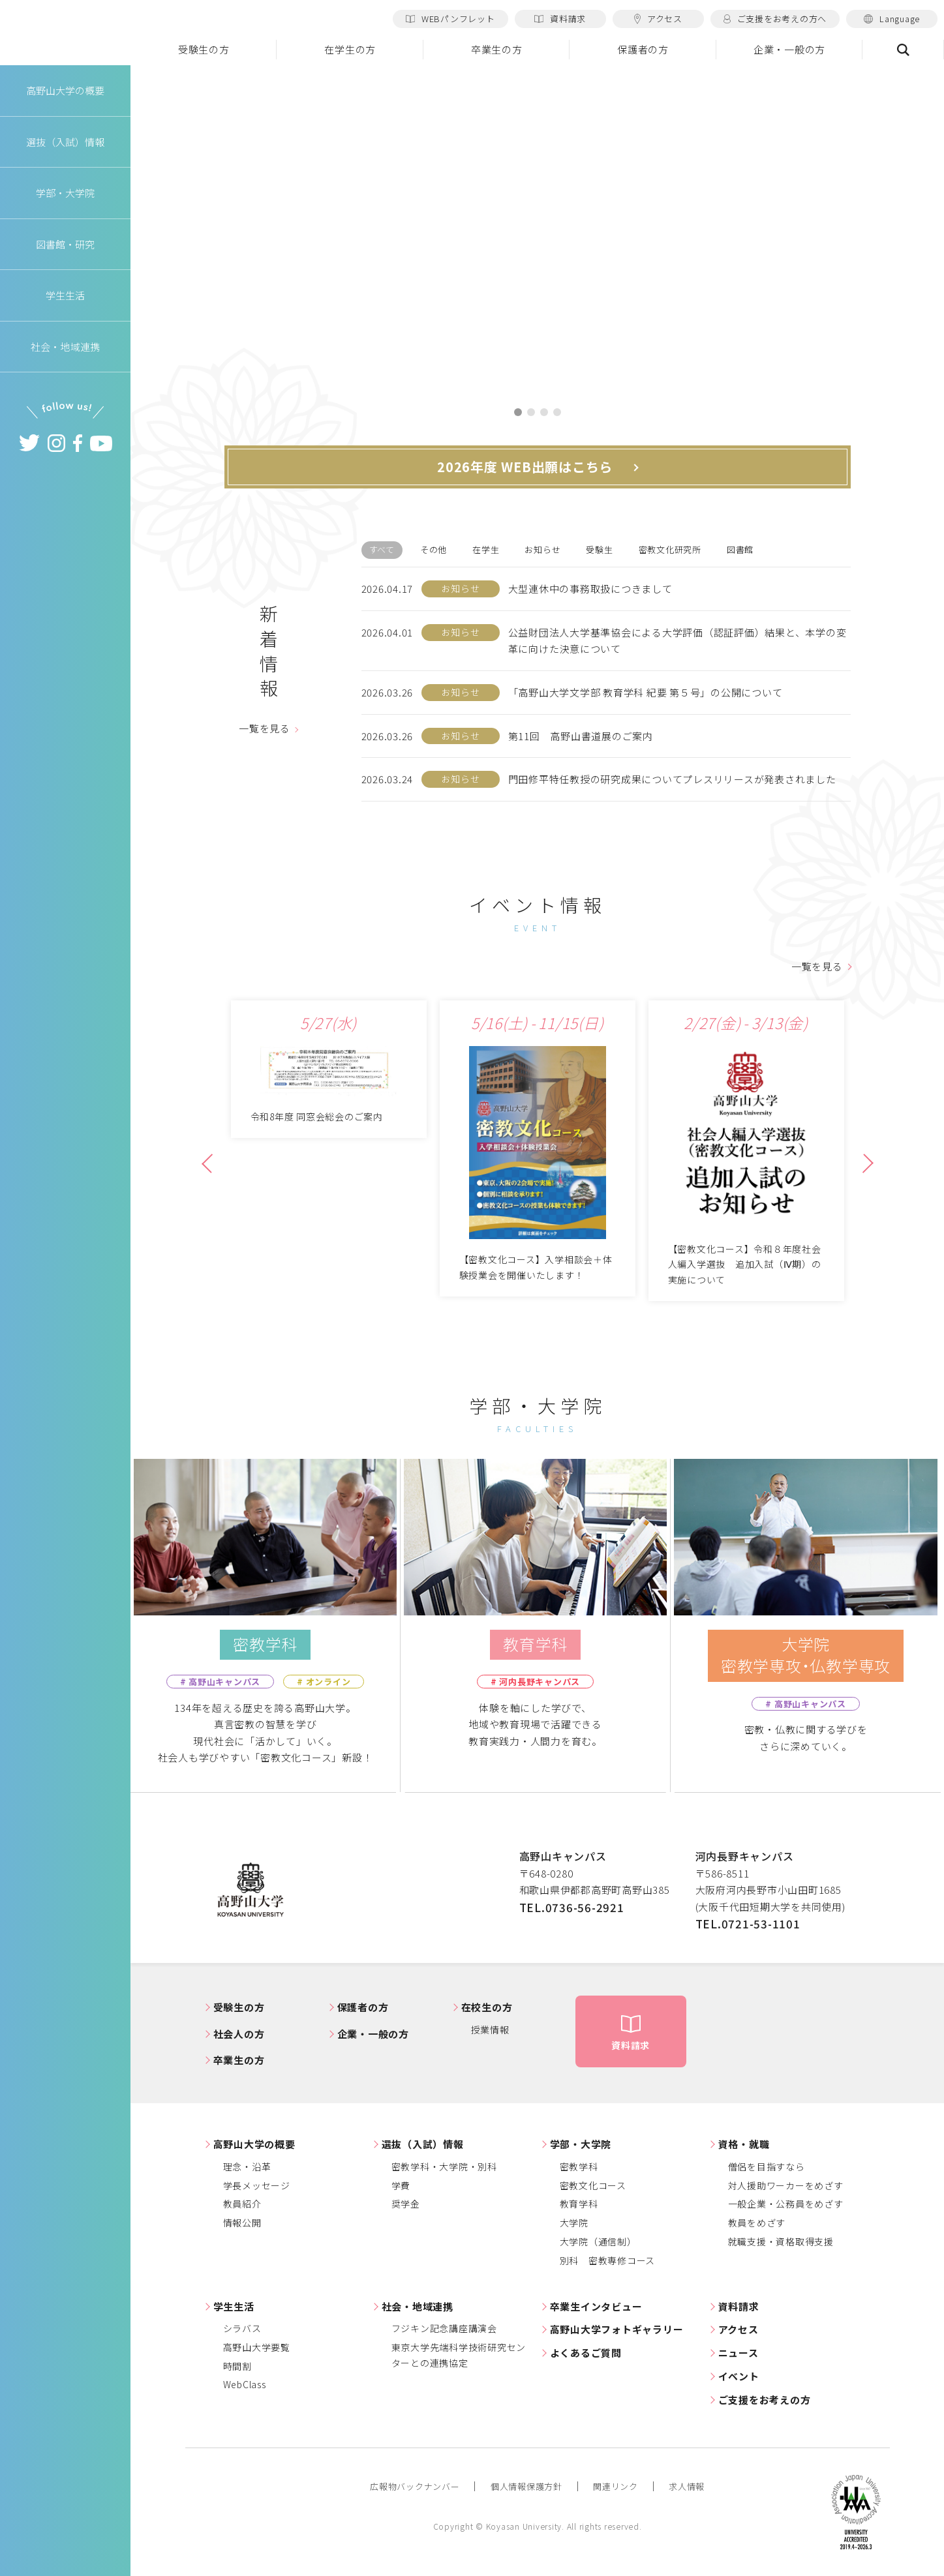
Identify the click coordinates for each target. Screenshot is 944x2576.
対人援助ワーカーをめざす (786, 2185)
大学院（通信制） (598, 2241)
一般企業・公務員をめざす (786, 2204)
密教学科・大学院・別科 (444, 2166)
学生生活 (233, 2306)
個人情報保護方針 (526, 2486)
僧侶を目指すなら (766, 2166)
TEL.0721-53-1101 (747, 1924)
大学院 (574, 2223)
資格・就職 (744, 2144)
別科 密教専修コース (608, 2260)
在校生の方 (487, 2007)
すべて (382, 549)
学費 (401, 2185)
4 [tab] (557, 412)
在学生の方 (350, 49)
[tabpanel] (537, 229)
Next (862, 1168)
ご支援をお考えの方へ (775, 18)
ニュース (738, 2353)
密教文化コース (593, 2185)
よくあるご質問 (586, 2353)
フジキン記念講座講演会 (444, 2328)
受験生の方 (204, 49)
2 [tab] (531, 412)
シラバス (242, 2328)
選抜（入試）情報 (423, 2144)
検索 (903, 49)
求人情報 (687, 2486)
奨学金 (405, 2204)
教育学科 (579, 2204)
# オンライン (323, 1682)
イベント (738, 2376)
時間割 (237, 2366)
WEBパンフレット (450, 18)
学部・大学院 (581, 2144)
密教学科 (579, 2166)
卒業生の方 (497, 49)
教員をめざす (757, 2223)
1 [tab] (518, 412)
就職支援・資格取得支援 (781, 2241)
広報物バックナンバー (415, 2486)
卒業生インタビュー (596, 2306)
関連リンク (615, 2486)
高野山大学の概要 (65, 90)
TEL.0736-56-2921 (571, 1907)
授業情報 (490, 2029)
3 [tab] (544, 412)
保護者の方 (643, 49)
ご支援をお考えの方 (764, 2399)
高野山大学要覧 (256, 2347)
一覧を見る (264, 729)
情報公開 (242, 2223)
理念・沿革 (247, 2166)
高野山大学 (65, 33)
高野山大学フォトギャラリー (617, 2330)
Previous (211, 1168)
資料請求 (560, 18)
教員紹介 (242, 2204)
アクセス (658, 18)
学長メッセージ (256, 2185)
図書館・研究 (66, 244)
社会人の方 (239, 2034)
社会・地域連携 (417, 2306)
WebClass (244, 2384)
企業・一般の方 (789, 49)
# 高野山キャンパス (220, 1682)
